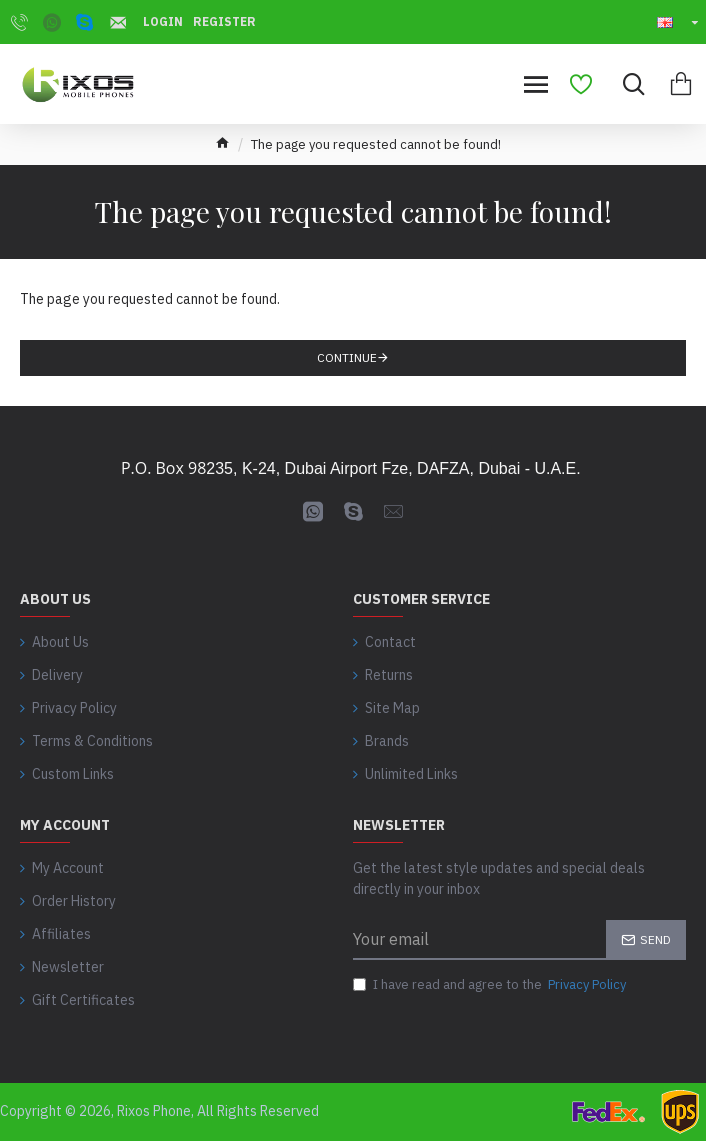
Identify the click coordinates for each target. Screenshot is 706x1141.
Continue (347, 357)
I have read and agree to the (491, 985)
